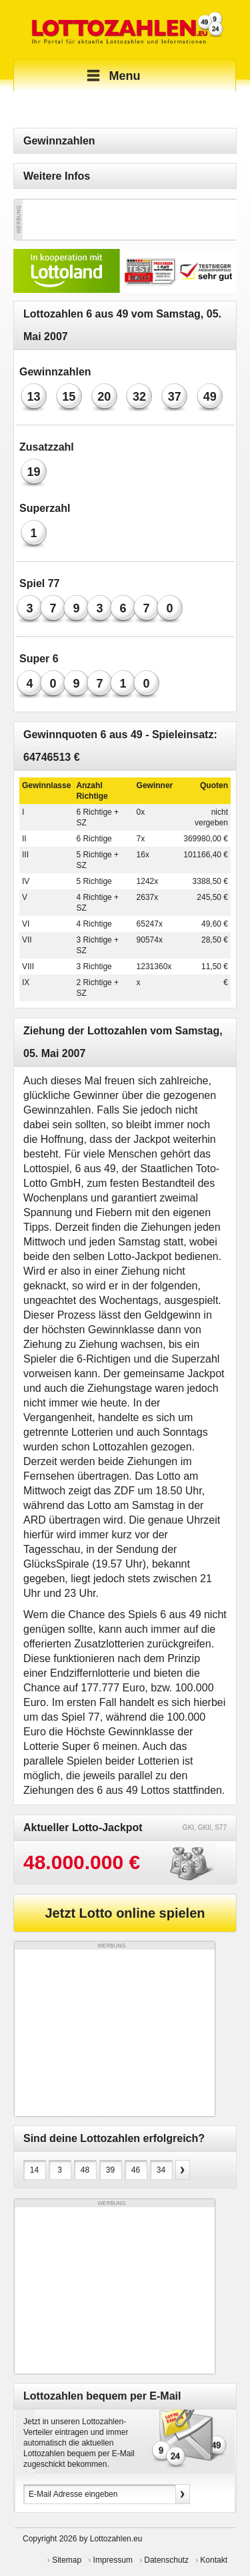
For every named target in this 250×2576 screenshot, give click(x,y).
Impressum (113, 2560)
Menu (112, 76)
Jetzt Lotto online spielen (125, 1913)
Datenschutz (166, 2560)
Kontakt (213, 2560)
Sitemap (66, 2560)
